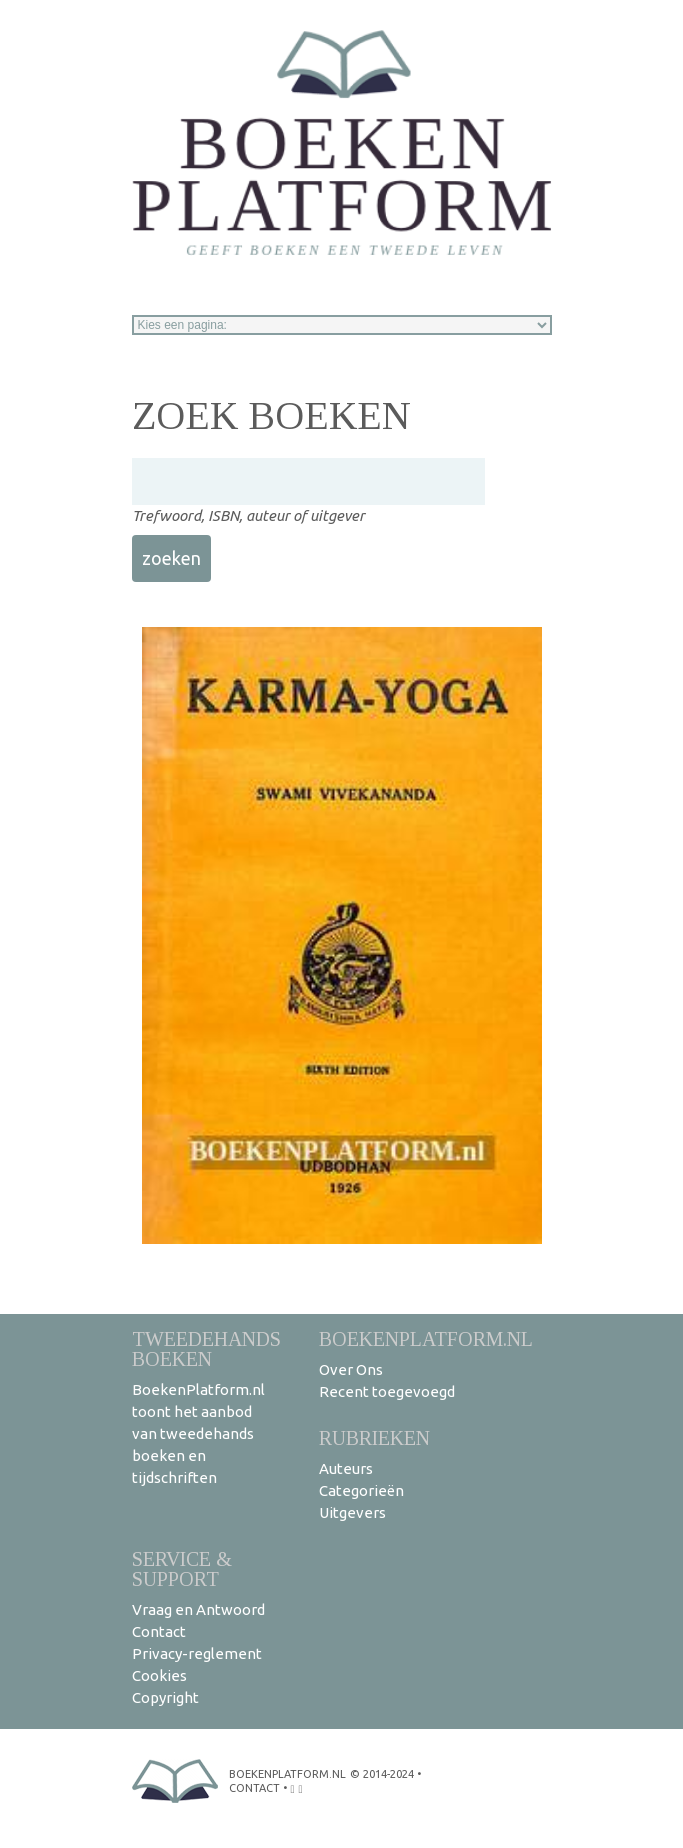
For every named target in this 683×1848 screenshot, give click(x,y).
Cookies (159, 1675)
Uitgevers (352, 1512)
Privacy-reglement (197, 1653)
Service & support (182, 1568)
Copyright (165, 1697)
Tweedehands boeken (206, 1348)
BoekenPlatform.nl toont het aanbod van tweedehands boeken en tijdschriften (198, 1433)
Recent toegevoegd (387, 1391)
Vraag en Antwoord (198, 1609)
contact (254, 1788)
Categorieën (361, 1490)
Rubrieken (374, 1437)
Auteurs (346, 1468)
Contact (159, 1631)
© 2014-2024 (382, 1774)
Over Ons (351, 1369)
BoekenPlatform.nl (426, 1338)
